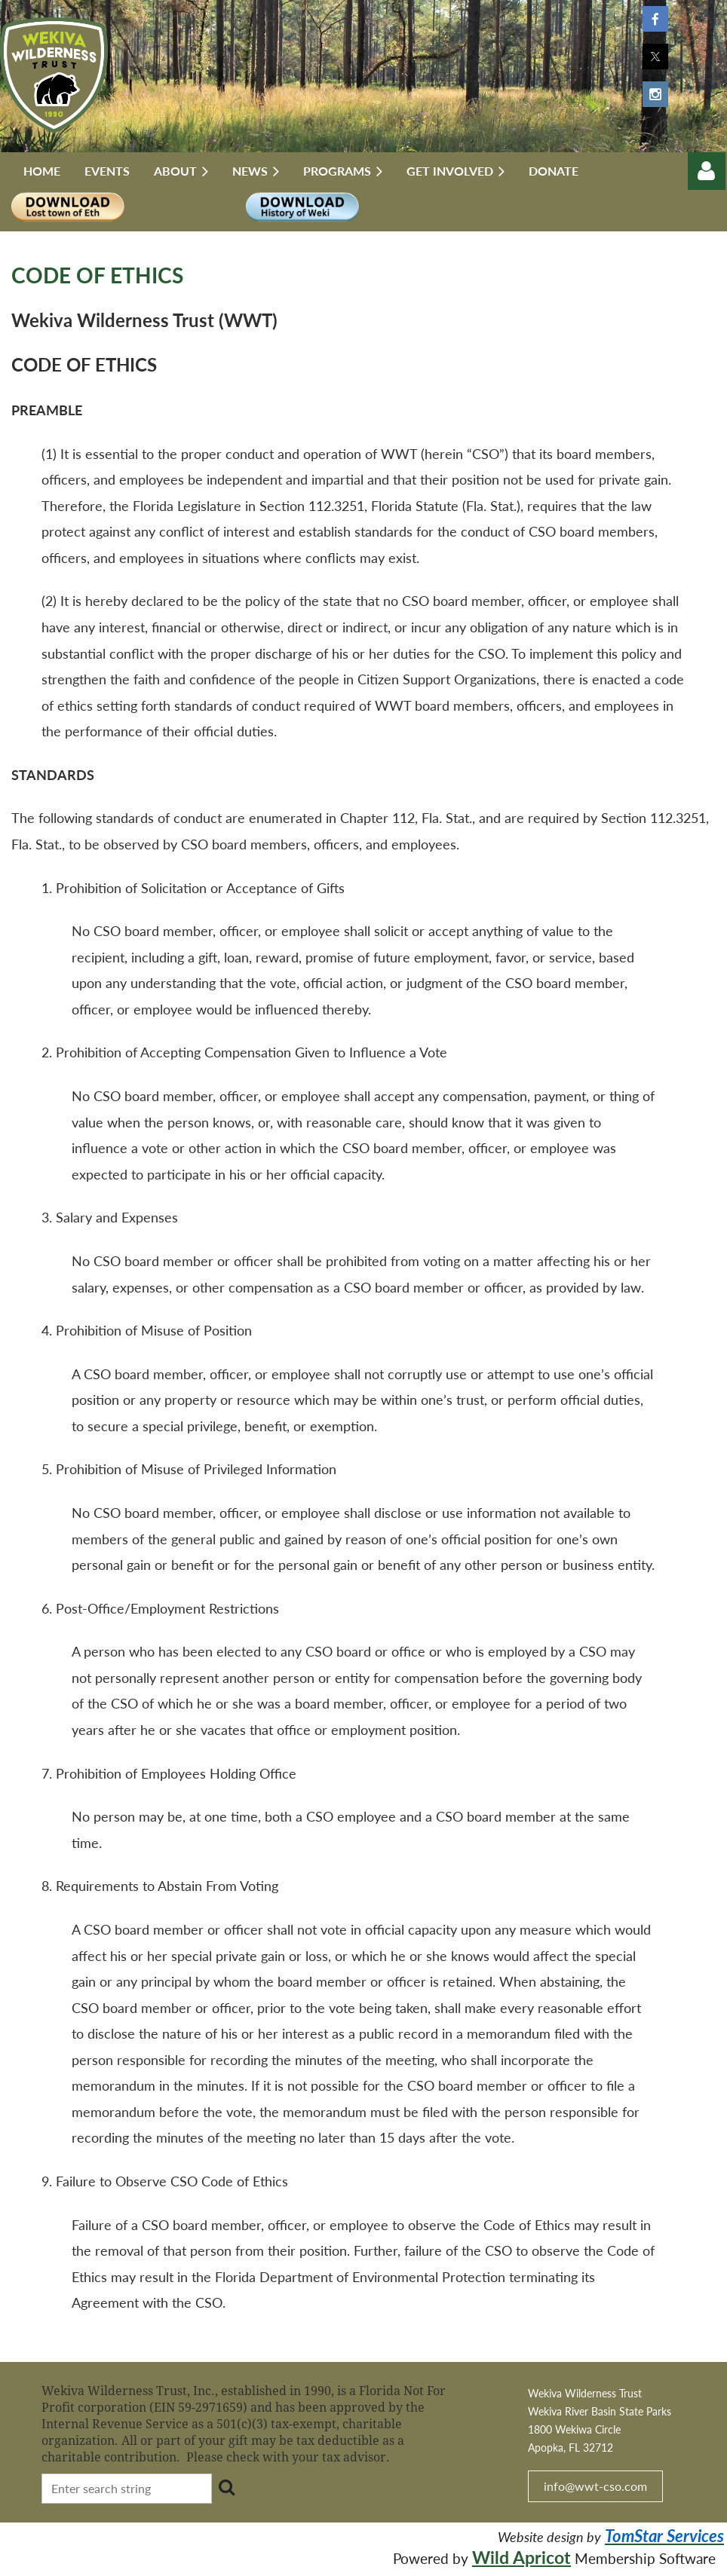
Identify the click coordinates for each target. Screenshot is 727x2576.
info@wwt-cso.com (595, 2486)
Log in (706, 171)
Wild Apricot (521, 2557)
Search (226, 2487)
